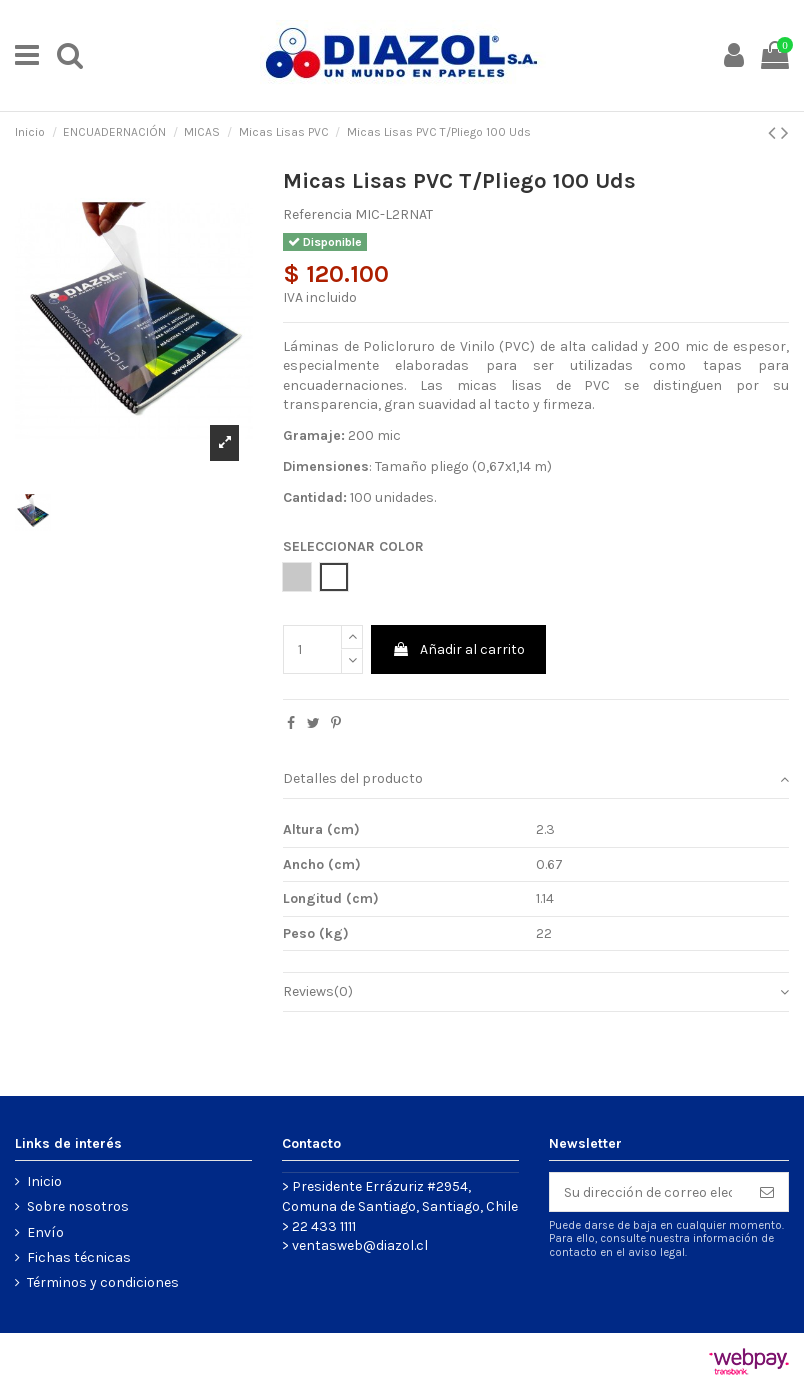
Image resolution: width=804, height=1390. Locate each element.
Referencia (317, 214)
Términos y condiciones (103, 1282)
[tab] (536, 779)
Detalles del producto (536, 779)
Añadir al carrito (458, 649)
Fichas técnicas (79, 1257)
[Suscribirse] (767, 1192)
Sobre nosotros (78, 1206)
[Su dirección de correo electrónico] (648, 1192)
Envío (45, 1232)
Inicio (44, 1181)
